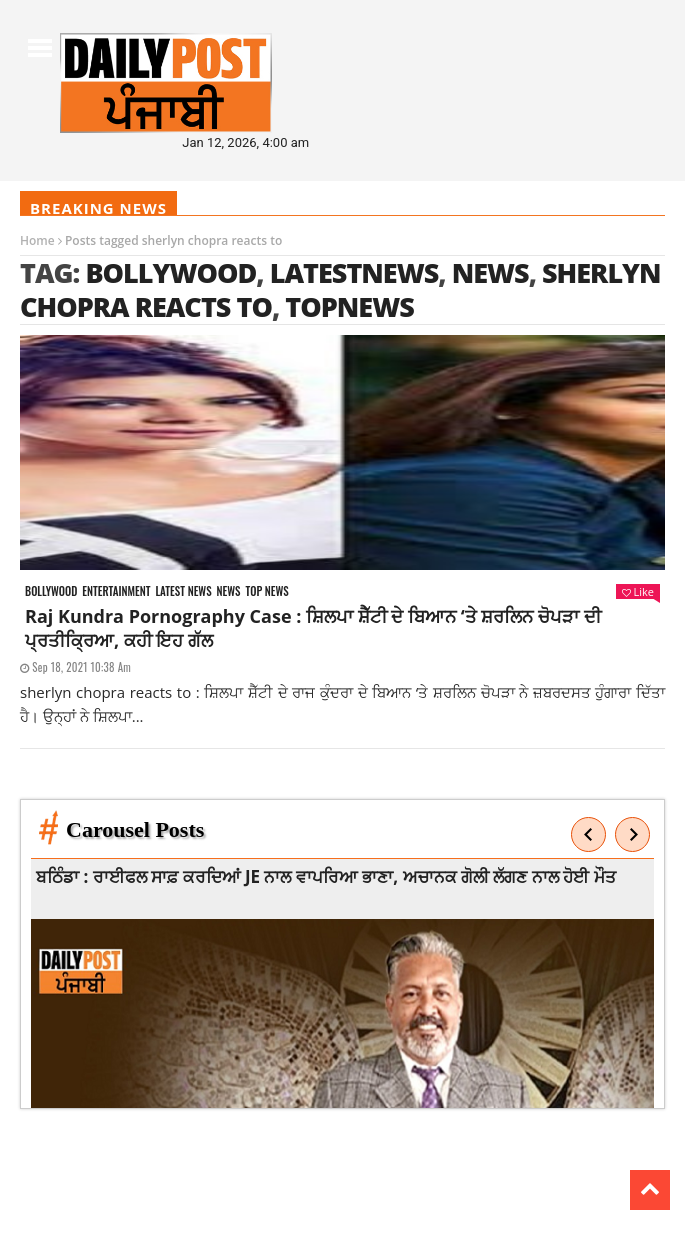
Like (638, 591)
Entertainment (116, 591)
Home (37, 240)
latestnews (354, 272)
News (229, 591)
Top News (267, 591)
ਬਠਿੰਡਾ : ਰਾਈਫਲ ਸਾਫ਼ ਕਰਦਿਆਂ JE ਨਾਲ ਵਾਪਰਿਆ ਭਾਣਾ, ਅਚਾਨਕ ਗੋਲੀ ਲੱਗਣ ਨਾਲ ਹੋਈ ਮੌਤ (327, 876)
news (490, 272)
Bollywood (170, 272)
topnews (349, 306)
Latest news (183, 591)
